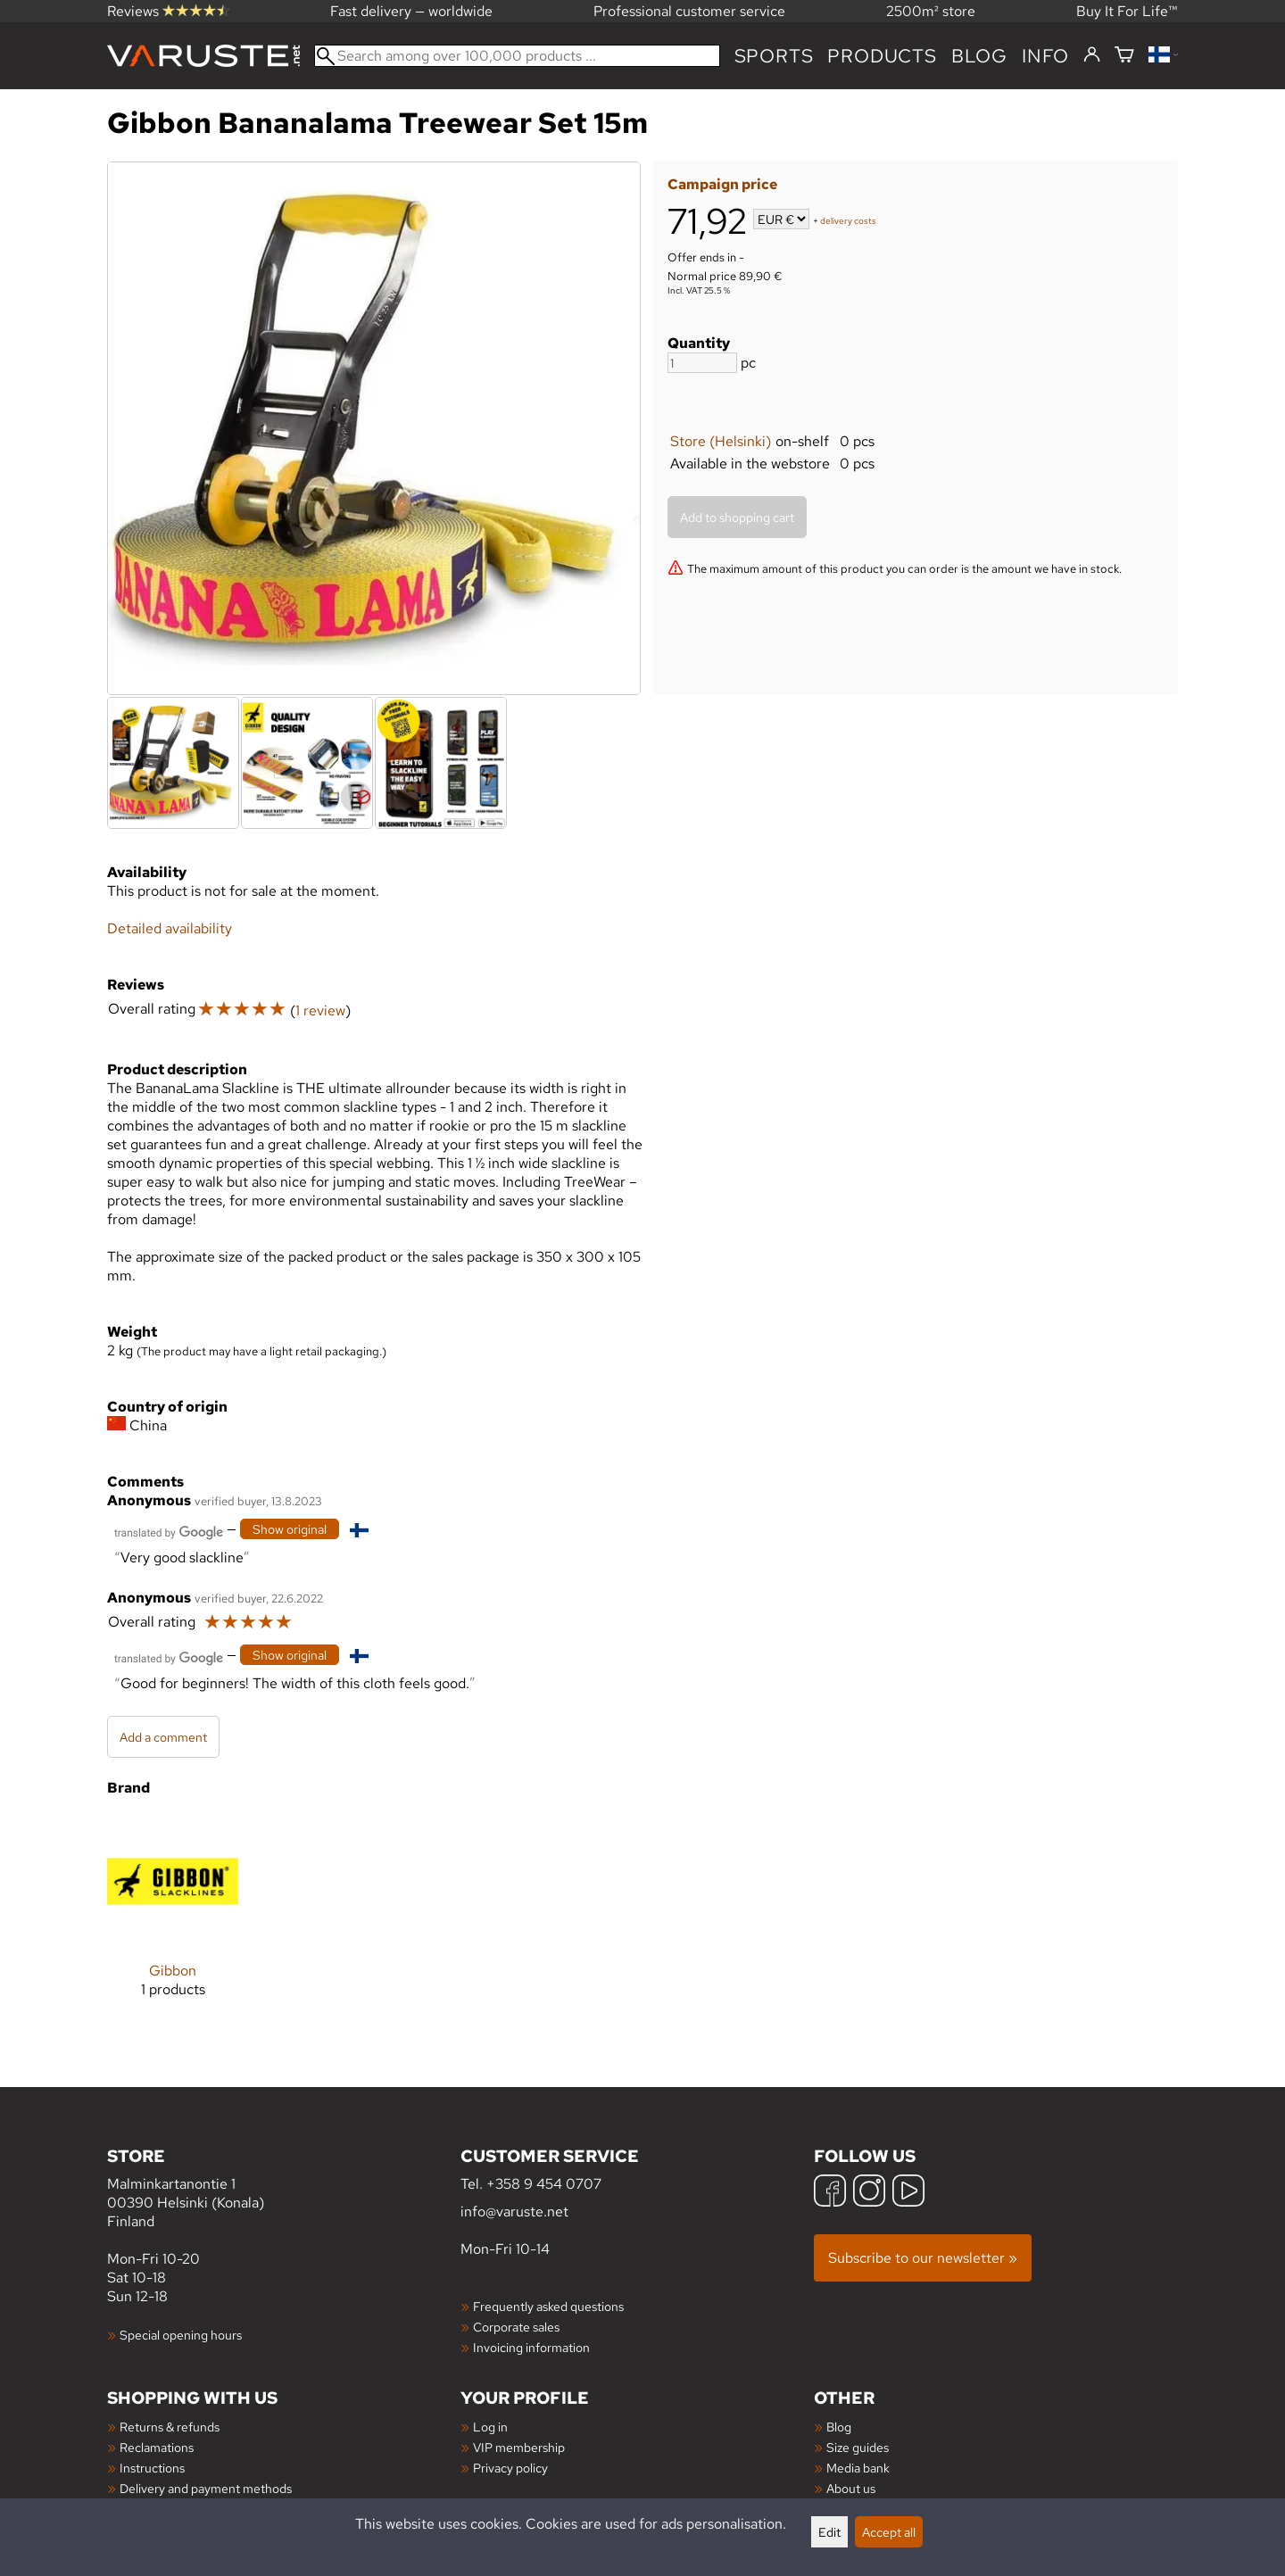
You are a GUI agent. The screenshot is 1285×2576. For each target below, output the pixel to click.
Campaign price (722, 184)
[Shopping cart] (1124, 56)
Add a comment (163, 1736)
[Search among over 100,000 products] (517, 56)
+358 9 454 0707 (543, 2183)
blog (979, 56)
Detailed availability (169, 928)
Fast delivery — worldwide (411, 11)
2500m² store (930, 11)
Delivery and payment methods (206, 2488)
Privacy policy (510, 2467)
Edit (829, 2531)
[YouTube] (908, 2192)
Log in (490, 2426)
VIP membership (519, 2447)
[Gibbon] (172, 1920)
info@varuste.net (514, 2211)
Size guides (857, 2447)
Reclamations (157, 2447)
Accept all (889, 2531)
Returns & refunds (170, 2426)
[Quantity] (702, 362)
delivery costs (848, 221)
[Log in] (1091, 55)
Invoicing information (531, 2347)
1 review (320, 1010)
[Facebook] (830, 2192)
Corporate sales (516, 2326)
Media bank (858, 2467)
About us (850, 2488)
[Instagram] (869, 2192)
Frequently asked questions (548, 2306)
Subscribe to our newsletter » (922, 2258)
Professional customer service (689, 11)
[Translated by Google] (168, 1530)
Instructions (152, 2467)
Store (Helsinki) (720, 441)
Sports (774, 56)
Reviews (168, 11)
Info (1045, 56)
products (881, 56)
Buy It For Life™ (1127, 11)
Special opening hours (181, 2334)
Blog (838, 2426)
